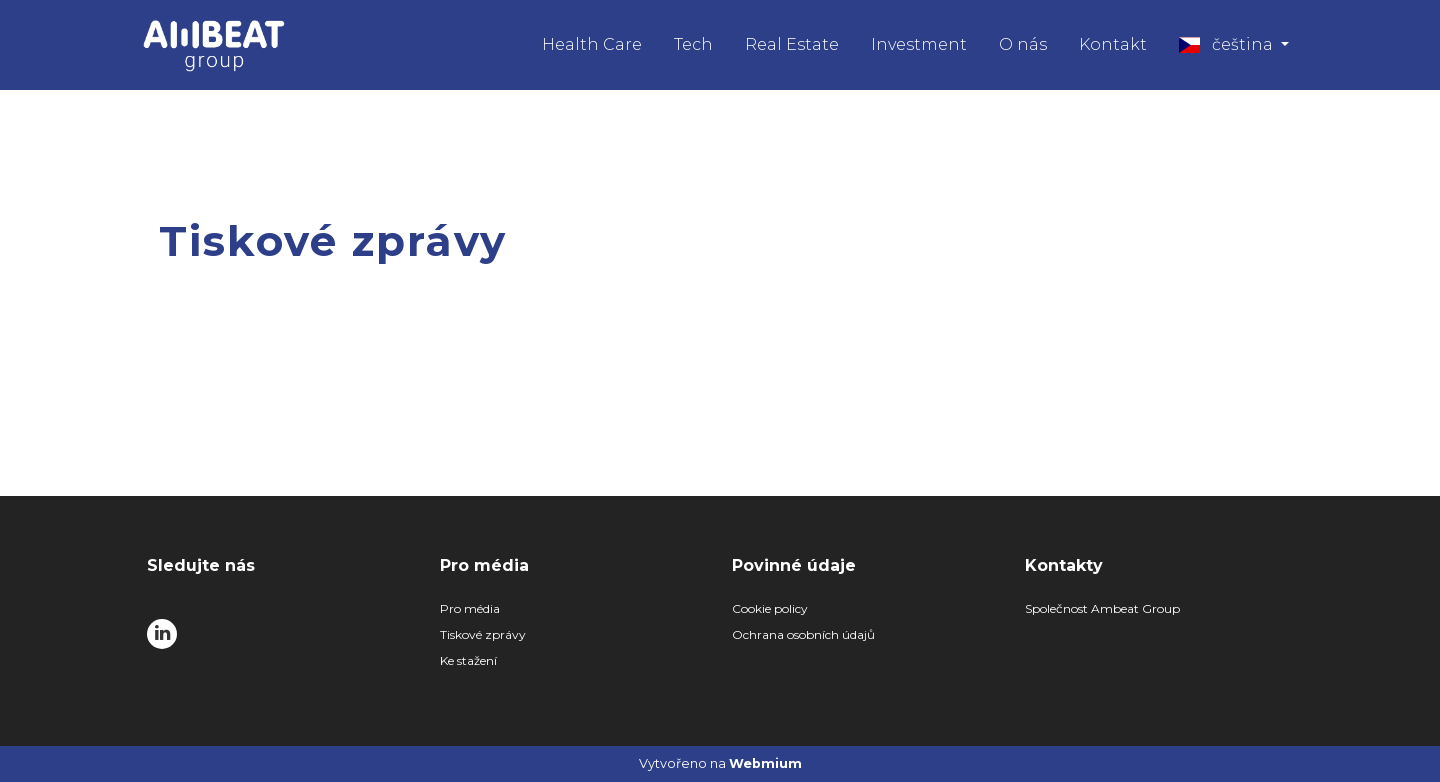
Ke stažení (468, 660)
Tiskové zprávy (483, 634)
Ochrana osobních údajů (803, 634)
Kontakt (1113, 44)
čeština (1228, 44)
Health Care (592, 44)
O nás (1023, 44)
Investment (919, 44)
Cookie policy (770, 608)
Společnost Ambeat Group (1102, 608)
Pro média (470, 608)
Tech (693, 44)
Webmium (765, 763)
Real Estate (792, 44)
